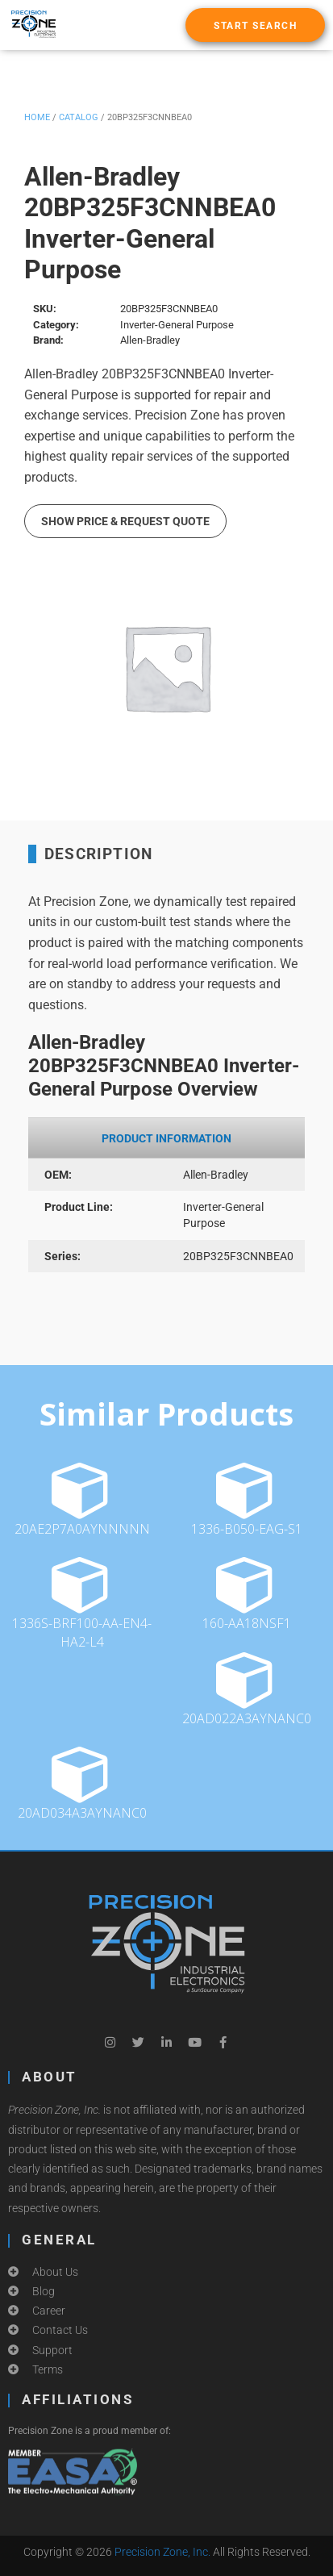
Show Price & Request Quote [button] (125, 521)
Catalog (78, 117)
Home (37, 117)
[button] (255, 25)
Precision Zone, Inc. (162, 2551)
